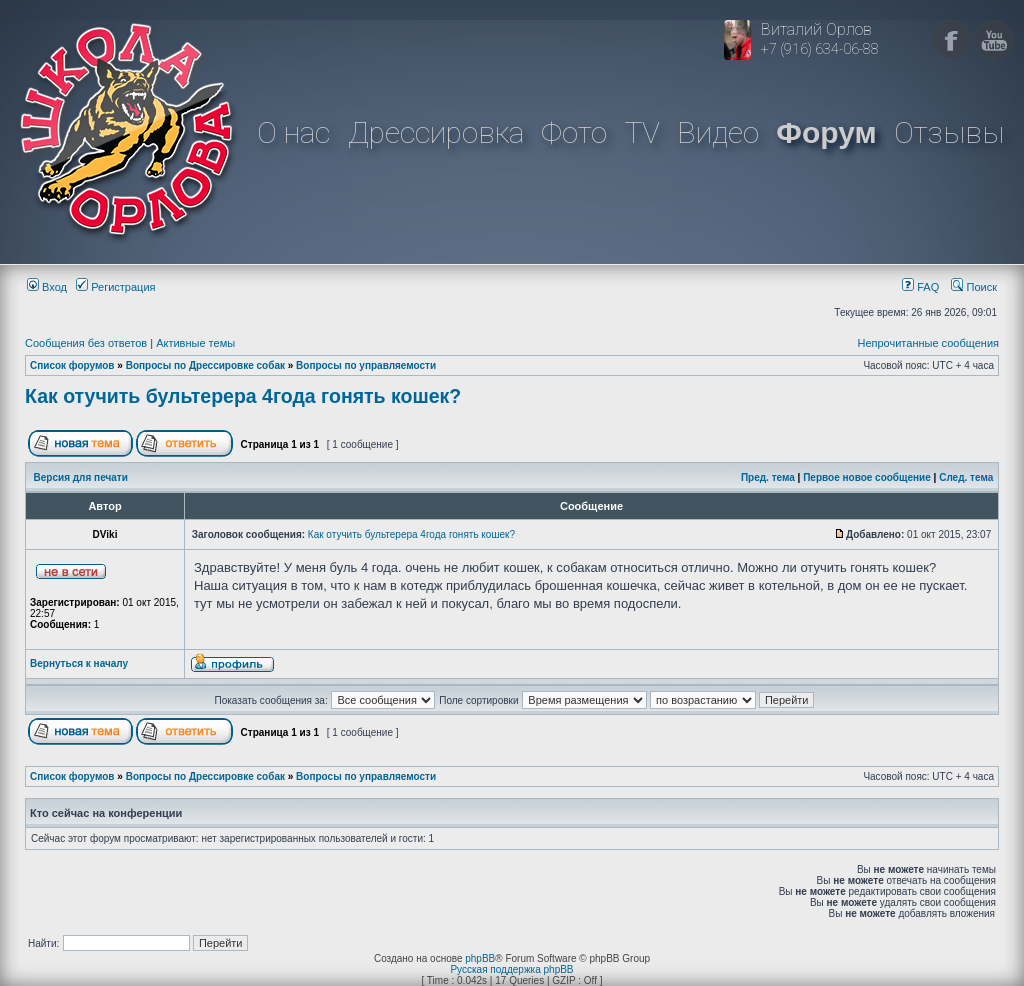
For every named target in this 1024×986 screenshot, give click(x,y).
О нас (293, 132)
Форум (826, 132)
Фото (574, 132)
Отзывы (949, 132)
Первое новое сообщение (867, 477)
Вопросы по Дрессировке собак (205, 365)
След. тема (966, 477)
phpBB (480, 958)
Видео (718, 132)
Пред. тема (768, 477)
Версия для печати (81, 477)
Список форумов (72, 365)
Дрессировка (436, 132)
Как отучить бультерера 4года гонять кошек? (243, 396)
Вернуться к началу (79, 663)
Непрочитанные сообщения (928, 343)
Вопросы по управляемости (366, 365)
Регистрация (115, 287)
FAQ (920, 287)
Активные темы (195, 343)
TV (642, 132)
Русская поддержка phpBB (511, 969)
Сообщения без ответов (86, 343)
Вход (47, 287)
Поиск (974, 287)
